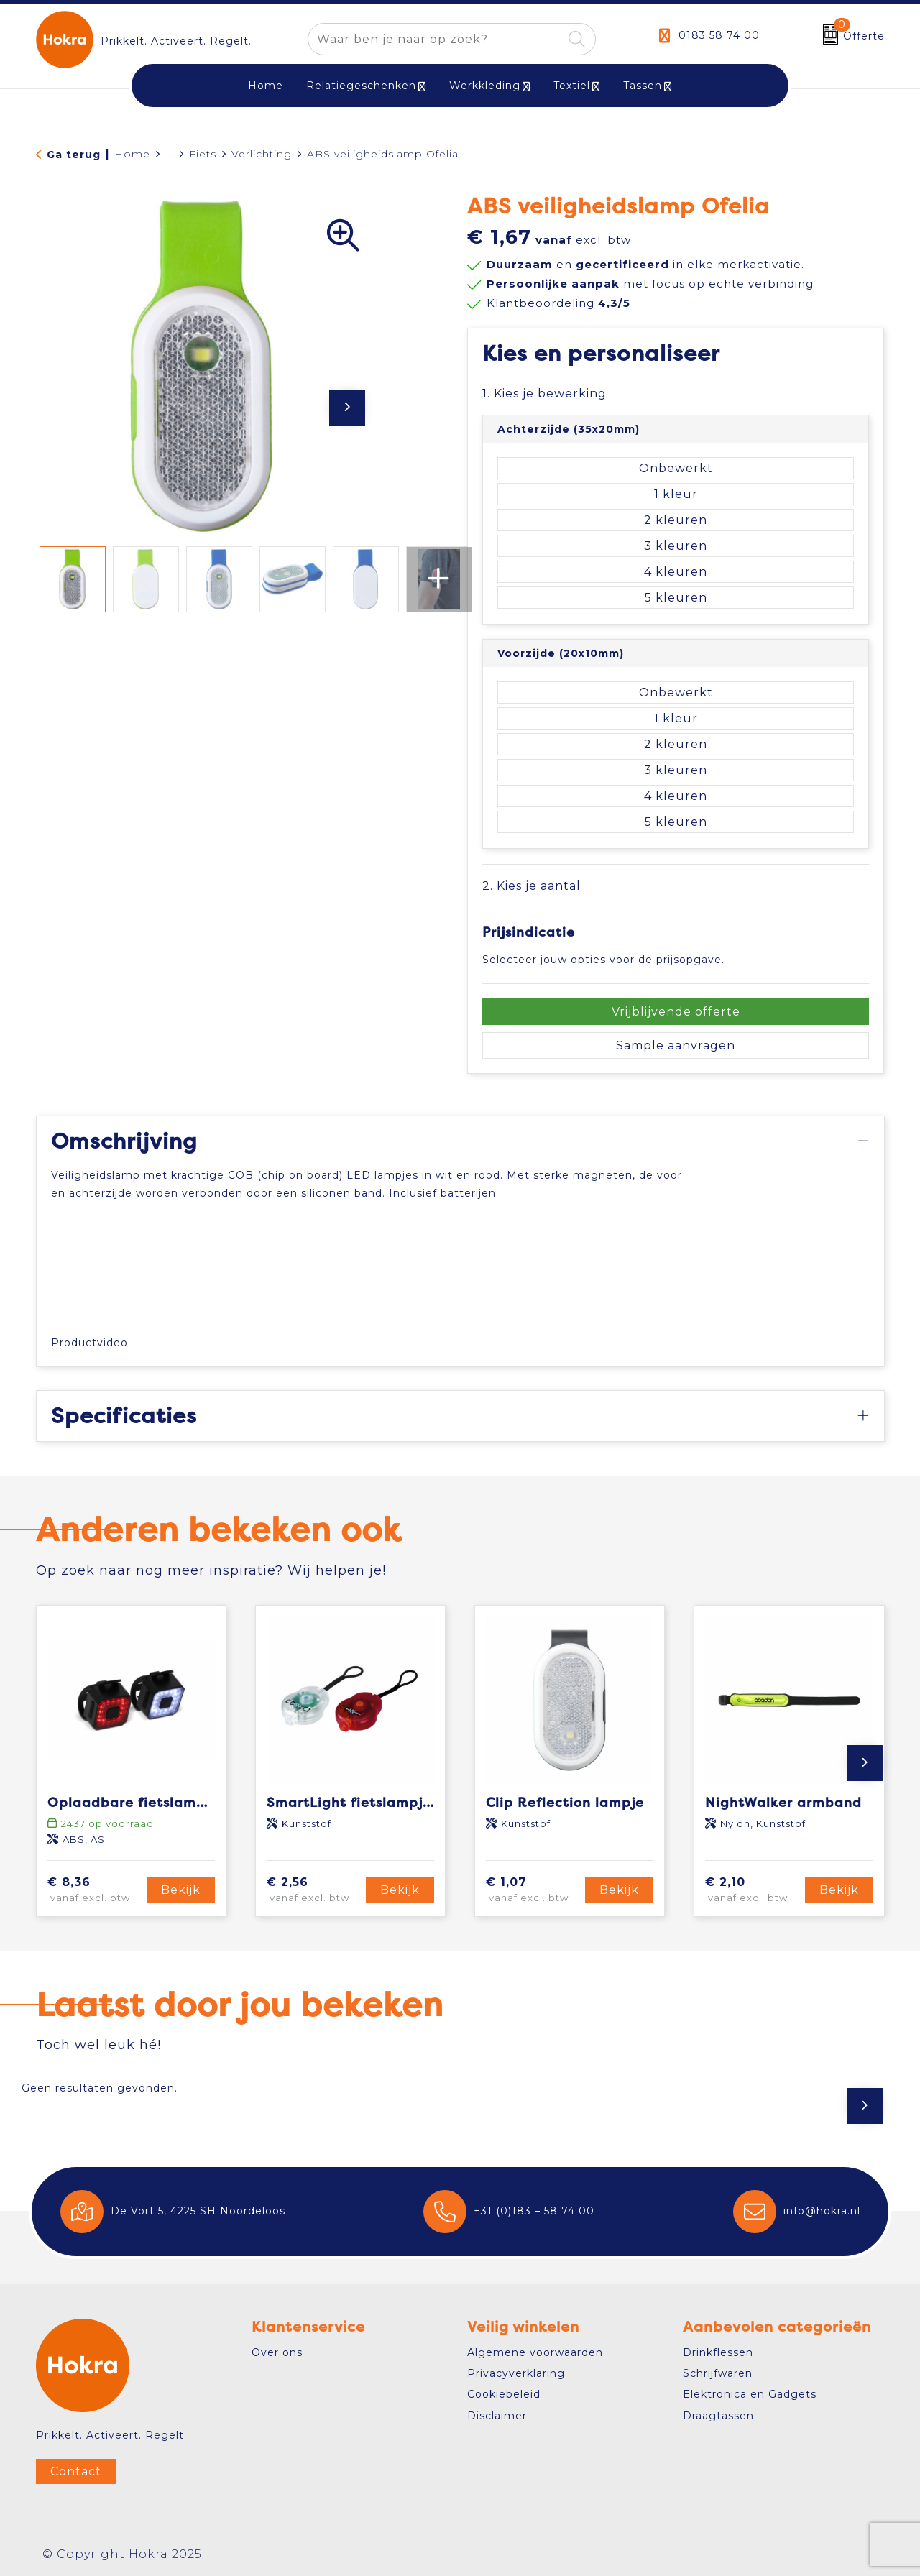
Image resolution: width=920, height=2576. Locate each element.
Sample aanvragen (675, 1045)
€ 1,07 (533, 1890)
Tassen (642, 85)
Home (132, 153)
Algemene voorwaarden (535, 2352)
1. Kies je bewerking (544, 393)
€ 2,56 (314, 1890)
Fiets (202, 153)
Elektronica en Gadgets (749, 2394)
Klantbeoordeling (558, 303)
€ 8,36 (94, 1890)
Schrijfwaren (718, 2373)
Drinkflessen (718, 2352)
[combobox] (435, 39)
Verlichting (261, 153)
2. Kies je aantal (531, 886)
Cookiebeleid (503, 2394)
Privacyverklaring (516, 2373)
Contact (75, 2471)
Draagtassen (718, 2415)
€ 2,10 (752, 1890)
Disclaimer (497, 2415)
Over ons (277, 2352)
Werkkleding (484, 85)
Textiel (571, 85)
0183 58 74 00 (719, 35)
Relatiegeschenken (361, 85)
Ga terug (74, 154)
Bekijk (181, 1890)
